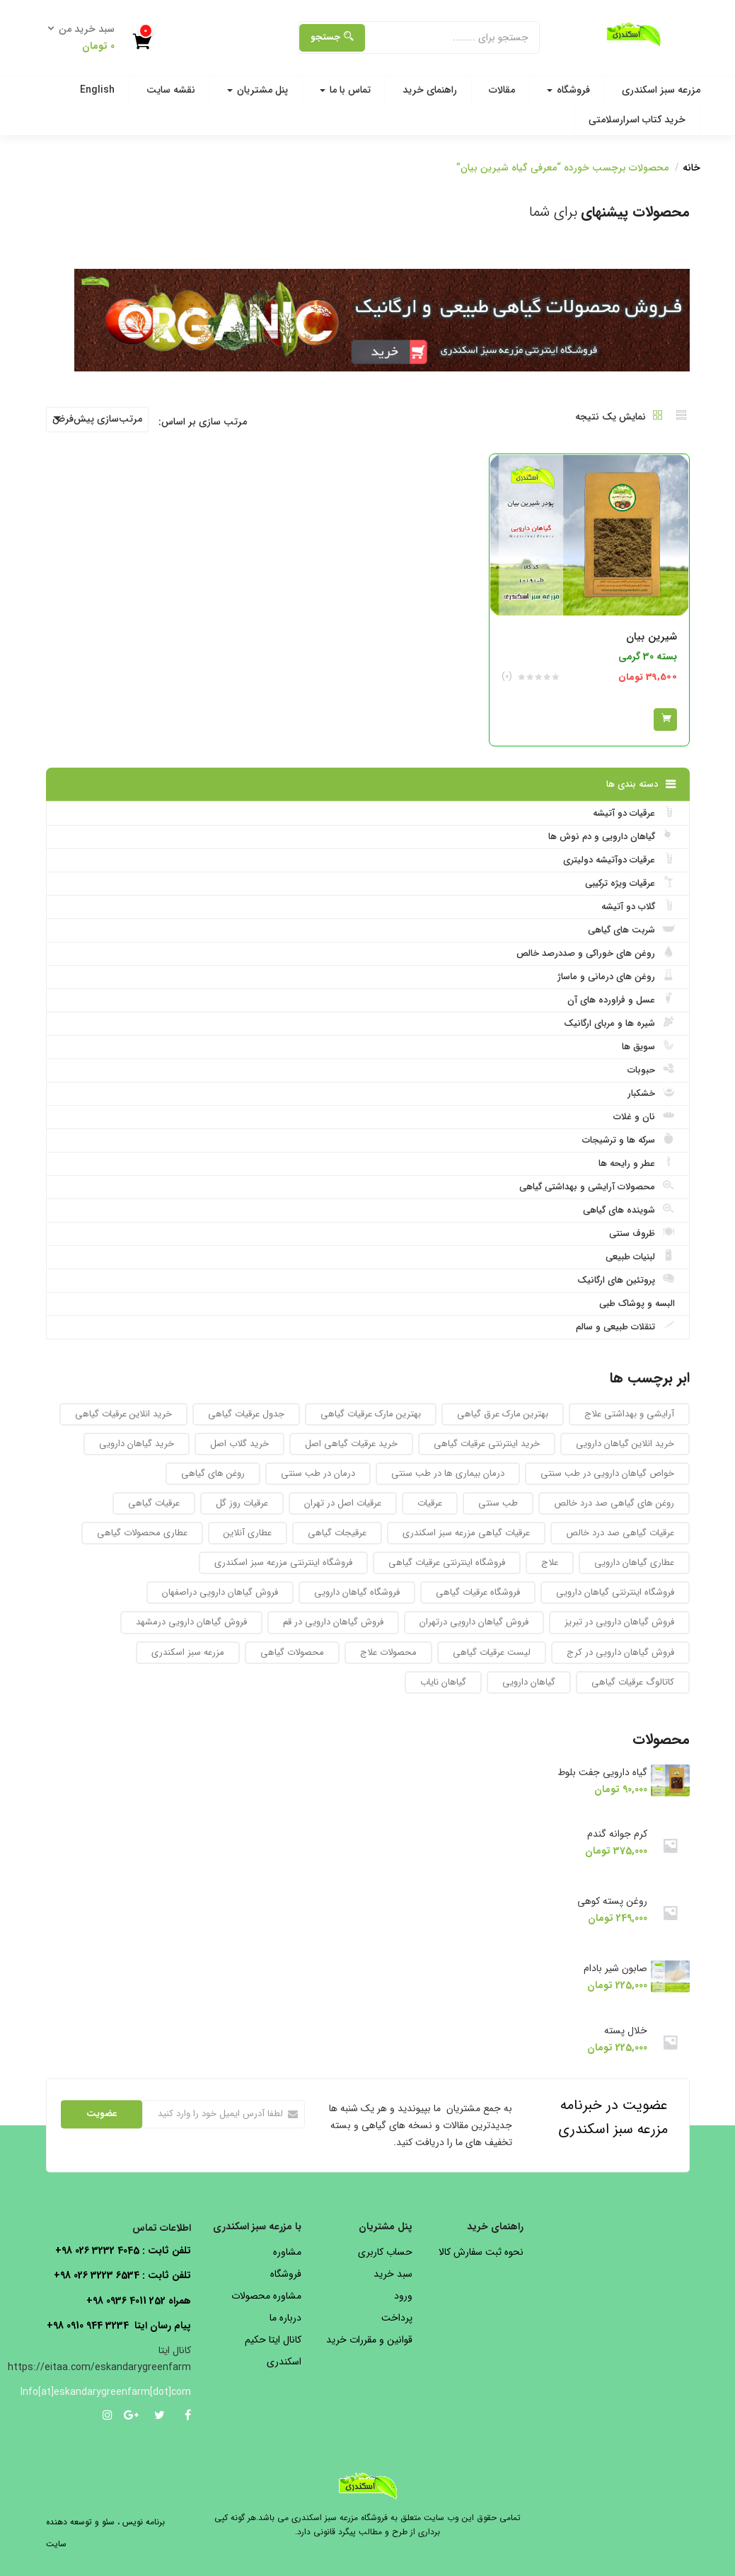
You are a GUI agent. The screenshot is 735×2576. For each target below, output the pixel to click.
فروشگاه (568, 90)
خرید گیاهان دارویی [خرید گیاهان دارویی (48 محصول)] (136, 1443)
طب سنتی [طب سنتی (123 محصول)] (498, 1503)
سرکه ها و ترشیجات (628, 1140)
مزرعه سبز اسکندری (661, 90)
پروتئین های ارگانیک (626, 1280)
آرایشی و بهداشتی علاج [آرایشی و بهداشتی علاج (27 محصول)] (629, 1414)
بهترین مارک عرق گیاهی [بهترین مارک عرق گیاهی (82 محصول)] (502, 1414)
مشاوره (287, 2252)
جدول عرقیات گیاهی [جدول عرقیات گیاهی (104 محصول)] (246, 1414)
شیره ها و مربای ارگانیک (619, 1023)
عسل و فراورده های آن (621, 999)
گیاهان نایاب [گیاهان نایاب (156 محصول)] (443, 1682)
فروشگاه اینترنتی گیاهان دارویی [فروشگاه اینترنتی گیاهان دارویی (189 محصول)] (615, 1592)
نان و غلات (644, 1116)
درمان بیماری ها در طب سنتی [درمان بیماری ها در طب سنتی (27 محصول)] (447, 1473)
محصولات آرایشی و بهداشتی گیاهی (597, 1186)
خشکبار (651, 1093)
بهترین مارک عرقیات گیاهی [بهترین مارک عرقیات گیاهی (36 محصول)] (370, 1414)
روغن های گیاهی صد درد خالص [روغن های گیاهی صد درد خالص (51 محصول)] (614, 1503)
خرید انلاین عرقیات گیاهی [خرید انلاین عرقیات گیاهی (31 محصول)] (123, 1414)
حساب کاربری (385, 2252)
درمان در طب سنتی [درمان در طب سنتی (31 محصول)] (318, 1473)
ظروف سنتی (642, 1233)
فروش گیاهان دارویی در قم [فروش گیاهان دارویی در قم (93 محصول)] (333, 1622)
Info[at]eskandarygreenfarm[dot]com (118, 2392)
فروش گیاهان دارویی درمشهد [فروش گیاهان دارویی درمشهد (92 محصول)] (191, 1622)
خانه (691, 167)
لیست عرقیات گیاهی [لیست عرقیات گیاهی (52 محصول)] (492, 1652)
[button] (85, 38)
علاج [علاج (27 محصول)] (549, 1562)
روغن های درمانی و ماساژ (616, 976)
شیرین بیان (651, 636)
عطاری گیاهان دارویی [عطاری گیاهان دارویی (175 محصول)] (634, 1562)
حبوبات (651, 1070)
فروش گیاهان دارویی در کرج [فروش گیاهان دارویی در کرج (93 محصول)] (620, 1652)
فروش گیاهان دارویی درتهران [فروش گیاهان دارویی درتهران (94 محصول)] (473, 1622)
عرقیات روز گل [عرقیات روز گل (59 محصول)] (242, 1503)
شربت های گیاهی (631, 929)
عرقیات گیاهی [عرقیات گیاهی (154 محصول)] (154, 1503)
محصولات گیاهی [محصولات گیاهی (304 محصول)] (292, 1652)
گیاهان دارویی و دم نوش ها (611, 836)
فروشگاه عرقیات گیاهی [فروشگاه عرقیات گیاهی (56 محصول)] (478, 1592)
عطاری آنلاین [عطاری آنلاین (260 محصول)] (248, 1532)
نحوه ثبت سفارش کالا (481, 2252)
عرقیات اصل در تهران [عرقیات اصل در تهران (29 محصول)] (342, 1503)
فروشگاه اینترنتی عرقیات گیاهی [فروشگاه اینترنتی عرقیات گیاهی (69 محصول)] (446, 1562)
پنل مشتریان (257, 90)
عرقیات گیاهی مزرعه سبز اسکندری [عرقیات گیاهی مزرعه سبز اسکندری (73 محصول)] (466, 1532)
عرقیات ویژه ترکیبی (630, 883)
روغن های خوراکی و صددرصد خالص (595, 953)
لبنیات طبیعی (640, 1256)
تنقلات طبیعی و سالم (625, 1326)
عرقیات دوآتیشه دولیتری (619, 859)
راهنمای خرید (430, 90)
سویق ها (648, 1046)
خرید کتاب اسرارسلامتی (637, 119)
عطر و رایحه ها (636, 1163)
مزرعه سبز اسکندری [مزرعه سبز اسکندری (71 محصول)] (187, 1652)
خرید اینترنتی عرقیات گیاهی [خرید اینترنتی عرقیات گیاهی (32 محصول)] (487, 1443)
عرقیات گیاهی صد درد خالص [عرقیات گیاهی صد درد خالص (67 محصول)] (620, 1532)
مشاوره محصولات (266, 2296)
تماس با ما (345, 90)
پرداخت (396, 2318)
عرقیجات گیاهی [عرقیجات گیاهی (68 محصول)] (337, 1532)
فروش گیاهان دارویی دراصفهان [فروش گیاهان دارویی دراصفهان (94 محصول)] (220, 1592)
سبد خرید (393, 2274)
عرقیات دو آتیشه (634, 813)
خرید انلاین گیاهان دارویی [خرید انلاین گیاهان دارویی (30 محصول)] (625, 1443)
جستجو (332, 37)
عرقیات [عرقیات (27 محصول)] (429, 1503)
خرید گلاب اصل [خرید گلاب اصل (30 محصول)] (239, 1443)
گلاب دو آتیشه (638, 906)
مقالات (502, 90)
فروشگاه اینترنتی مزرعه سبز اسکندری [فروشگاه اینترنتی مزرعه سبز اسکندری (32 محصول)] (283, 1562)
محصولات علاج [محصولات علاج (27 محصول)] (388, 1652)
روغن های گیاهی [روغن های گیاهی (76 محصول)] (213, 1473)
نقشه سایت (170, 90)
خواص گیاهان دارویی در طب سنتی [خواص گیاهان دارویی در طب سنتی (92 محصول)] (607, 1473)
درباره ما (285, 2318)
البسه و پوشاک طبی (637, 1303)
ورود (403, 2296)
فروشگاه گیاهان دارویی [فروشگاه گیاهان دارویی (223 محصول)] (357, 1592)
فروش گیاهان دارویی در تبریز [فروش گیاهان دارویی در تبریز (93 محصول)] (619, 1622)
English (97, 90)
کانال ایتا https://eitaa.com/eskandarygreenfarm (99, 2359)
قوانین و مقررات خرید (369, 2339)
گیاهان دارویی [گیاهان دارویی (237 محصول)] (528, 1682)
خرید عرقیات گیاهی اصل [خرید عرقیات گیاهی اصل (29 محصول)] (351, 1443)
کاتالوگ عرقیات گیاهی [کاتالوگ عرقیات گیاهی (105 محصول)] (632, 1682)
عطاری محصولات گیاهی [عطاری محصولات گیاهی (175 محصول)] (142, 1532)
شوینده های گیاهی (629, 1210)
